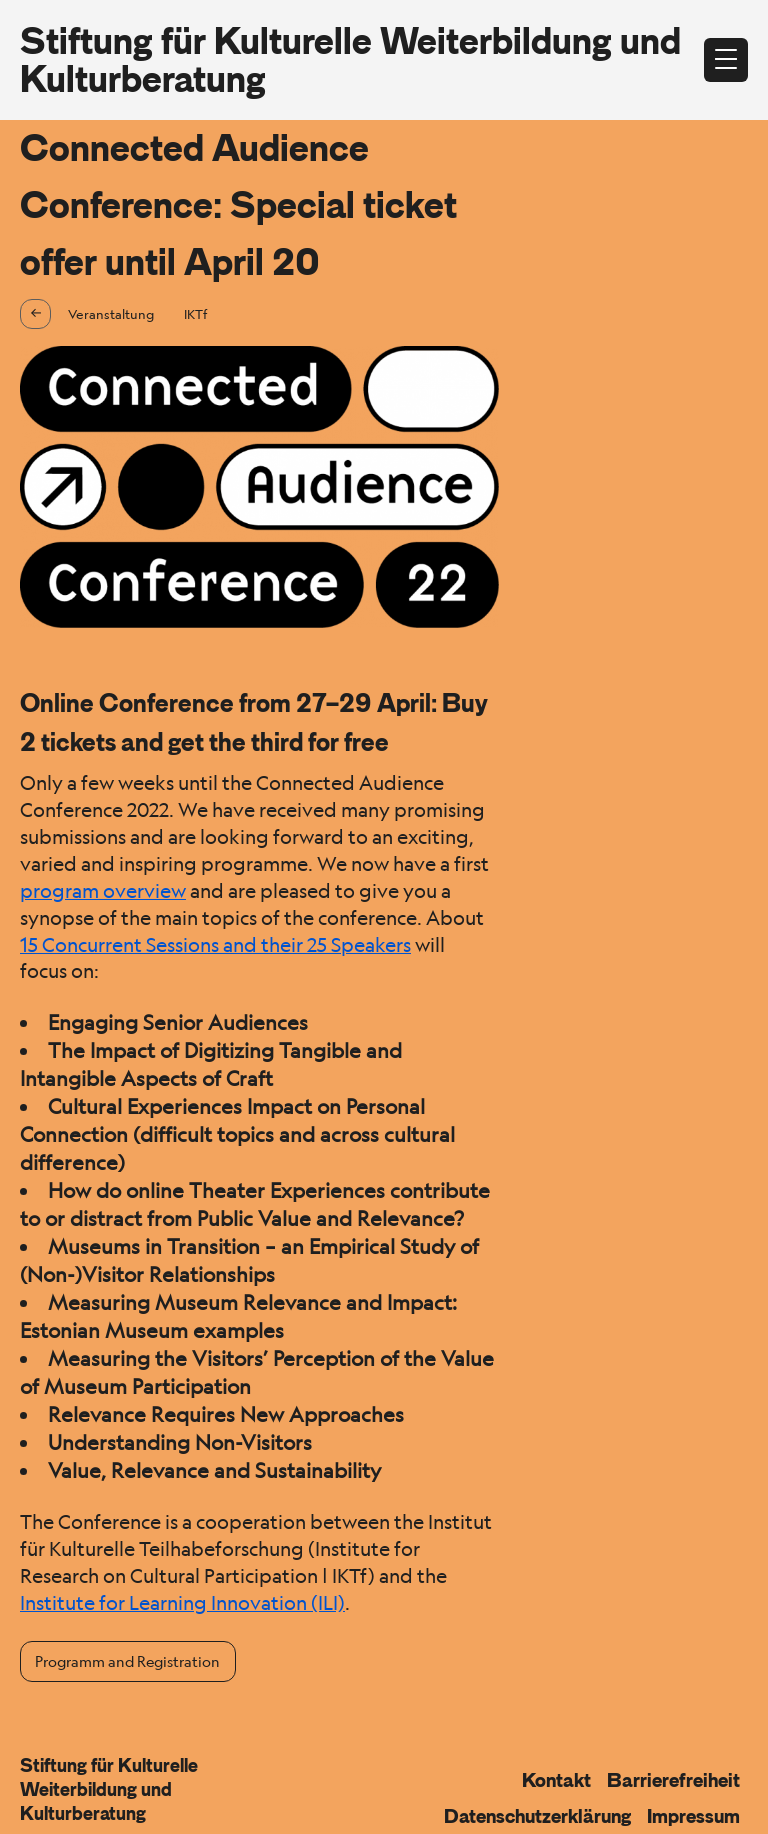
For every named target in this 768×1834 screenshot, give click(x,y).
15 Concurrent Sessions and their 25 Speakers (215, 945)
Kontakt (556, 1780)
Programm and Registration (127, 1661)
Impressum (693, 1816)
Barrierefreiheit (673, 1780)
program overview (103, 891)
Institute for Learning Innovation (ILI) (182, 1603)
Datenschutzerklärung (537, 1816)
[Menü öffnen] (726, 60)
